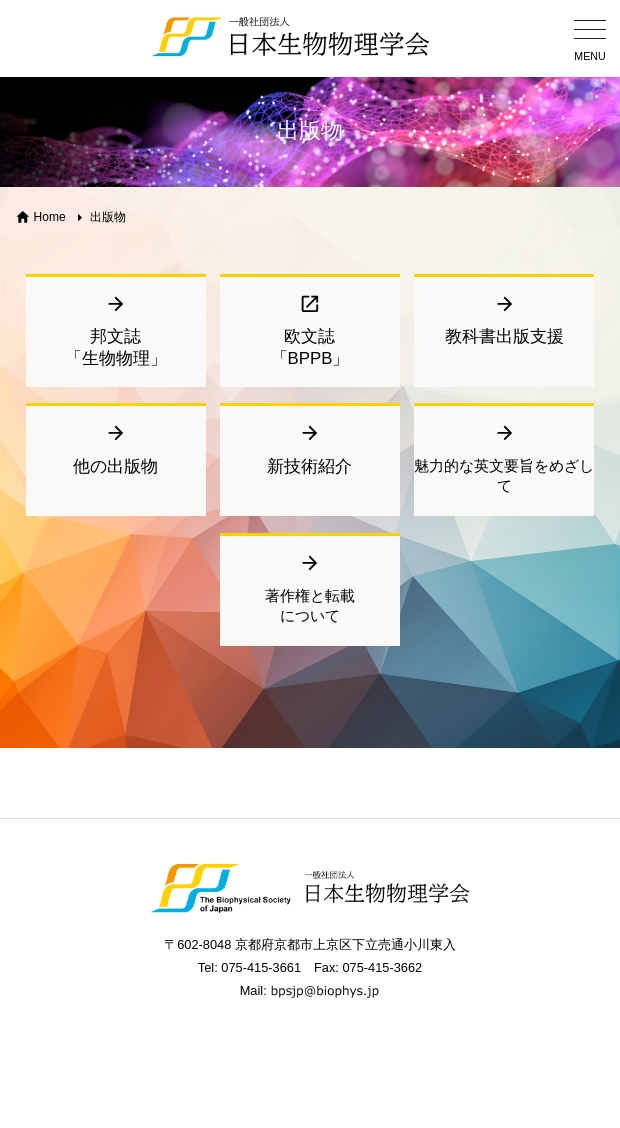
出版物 (108, 217)
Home (50, 217)
